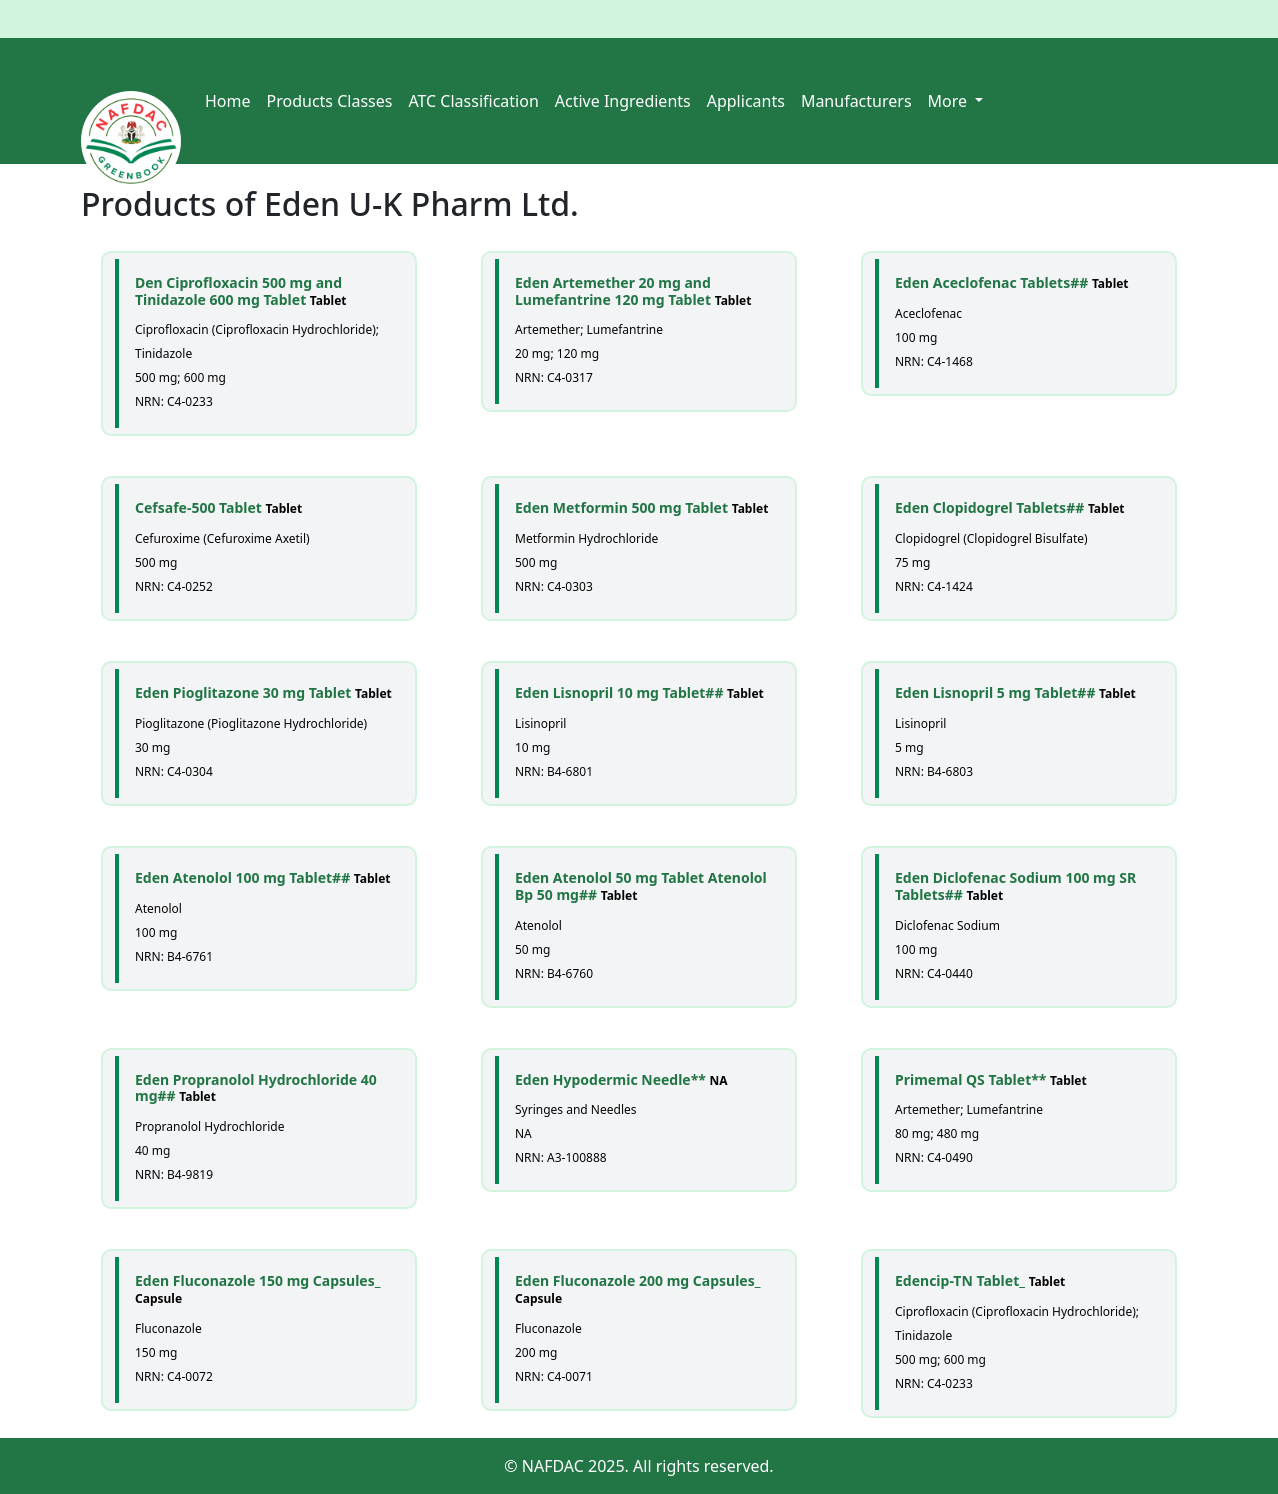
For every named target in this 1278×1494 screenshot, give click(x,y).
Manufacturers (856, 101)
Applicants (746, 101)
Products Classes (330, 101)
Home (228, 101)
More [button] (950, 101)
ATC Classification (473, 101)
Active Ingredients (623, 101)
